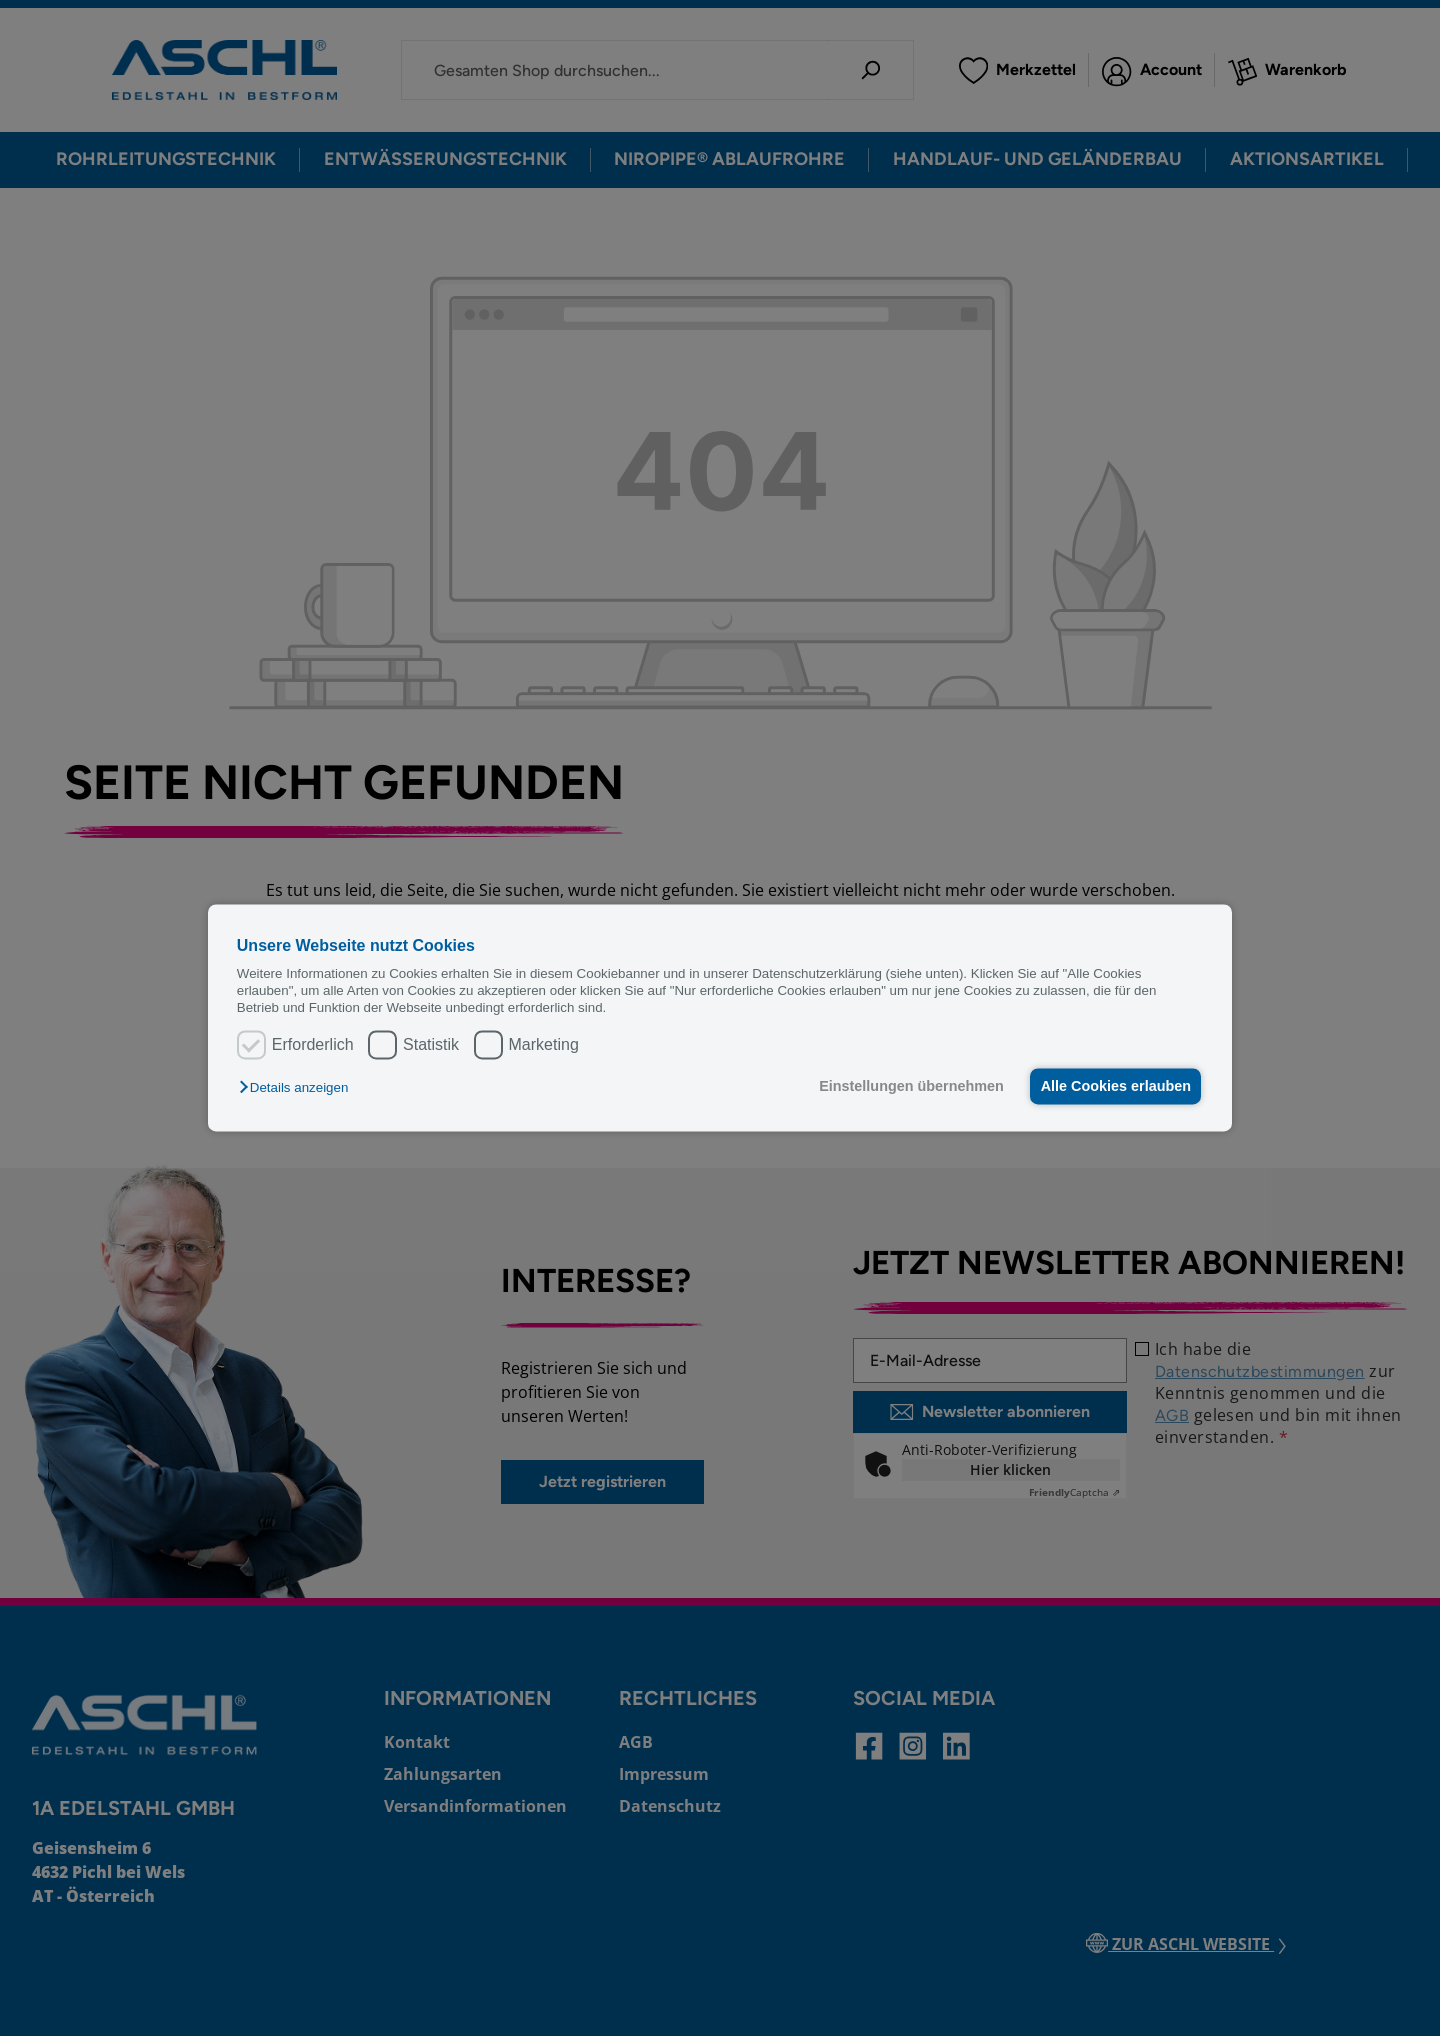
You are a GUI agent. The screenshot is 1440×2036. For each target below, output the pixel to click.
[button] (298, 1087)
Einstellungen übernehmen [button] (907, 1086)
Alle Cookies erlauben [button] (1114, 1086)
